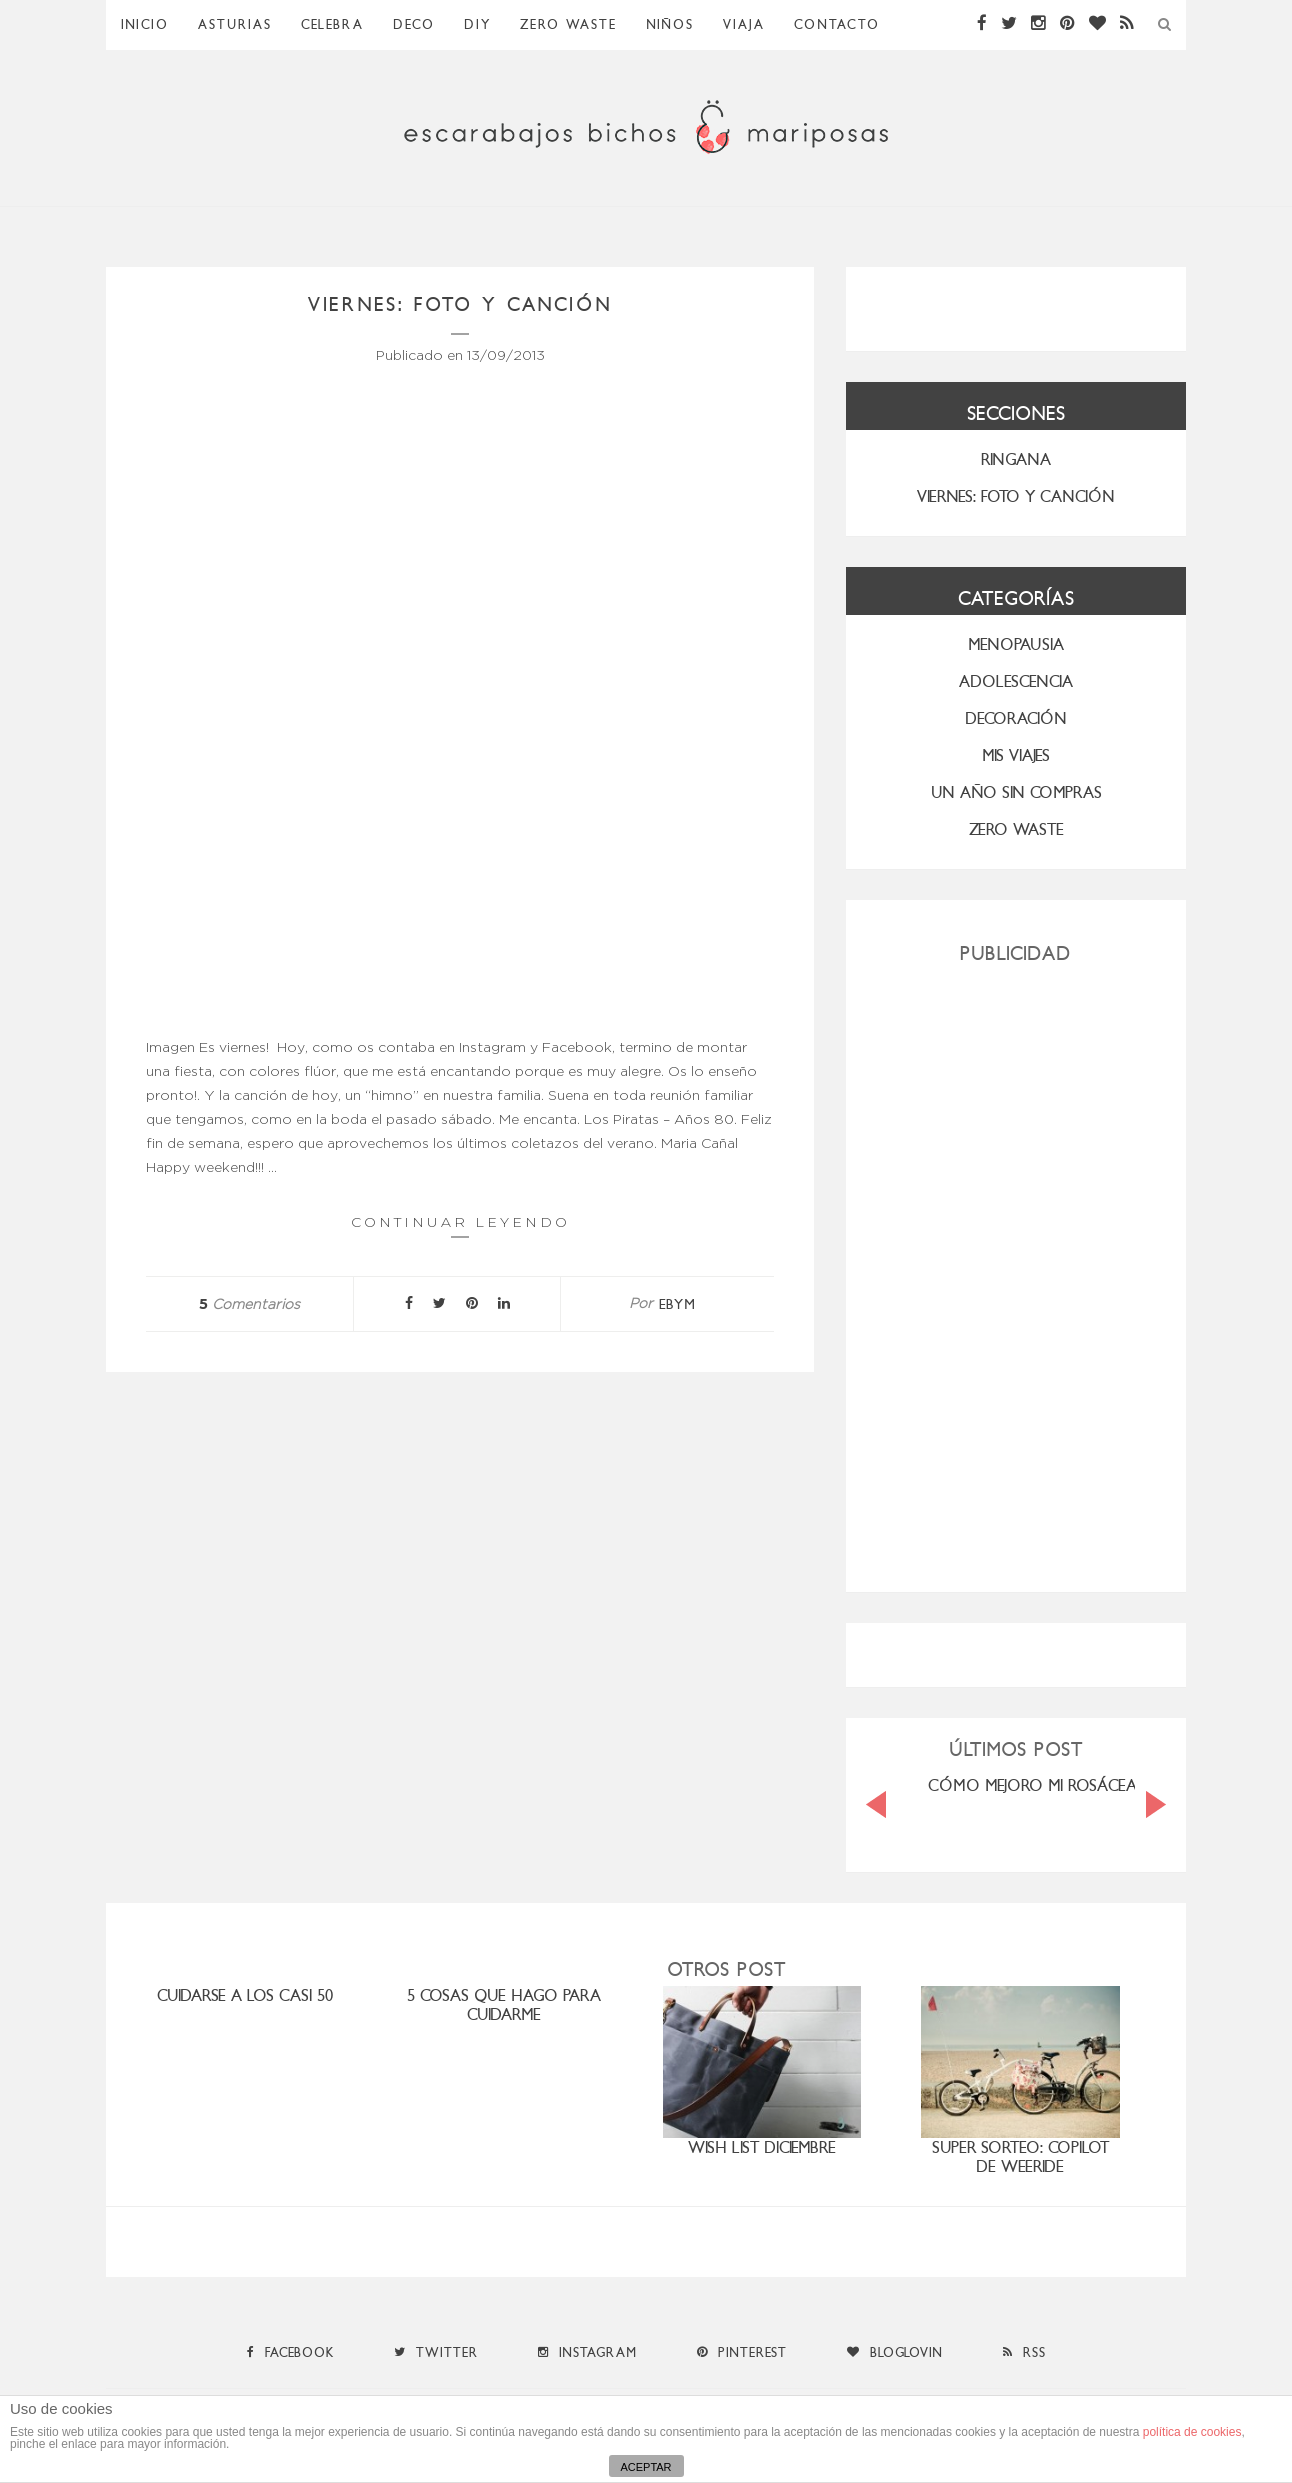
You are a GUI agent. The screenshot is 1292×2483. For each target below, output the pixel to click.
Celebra (332, 24)
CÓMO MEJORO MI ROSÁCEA (1032, 1785)
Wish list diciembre (762, 2147)
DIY (477, 24)
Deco (414, 24)
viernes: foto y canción (460, 304)
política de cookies (1192, 2432)
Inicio (145, 24)
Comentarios (249, 1305)
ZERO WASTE (568, 24)
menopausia (1016, 644)
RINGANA (1016, 459)
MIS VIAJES (1016, 755)
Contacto (837, 24)
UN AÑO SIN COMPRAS (1016, 792)
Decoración (1016, 718)
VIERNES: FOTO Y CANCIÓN (1016, 496)
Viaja (744, 24)
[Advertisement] (1016, 1270)
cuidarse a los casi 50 (245, 1995)
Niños (670, 24)
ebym (677, 1304)
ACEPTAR (645, 2467)
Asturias (235, 24)
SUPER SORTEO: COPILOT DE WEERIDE (1020, 2157)
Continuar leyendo (460, 1225)
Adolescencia (1016, 681)
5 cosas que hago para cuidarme (504, 2005)
